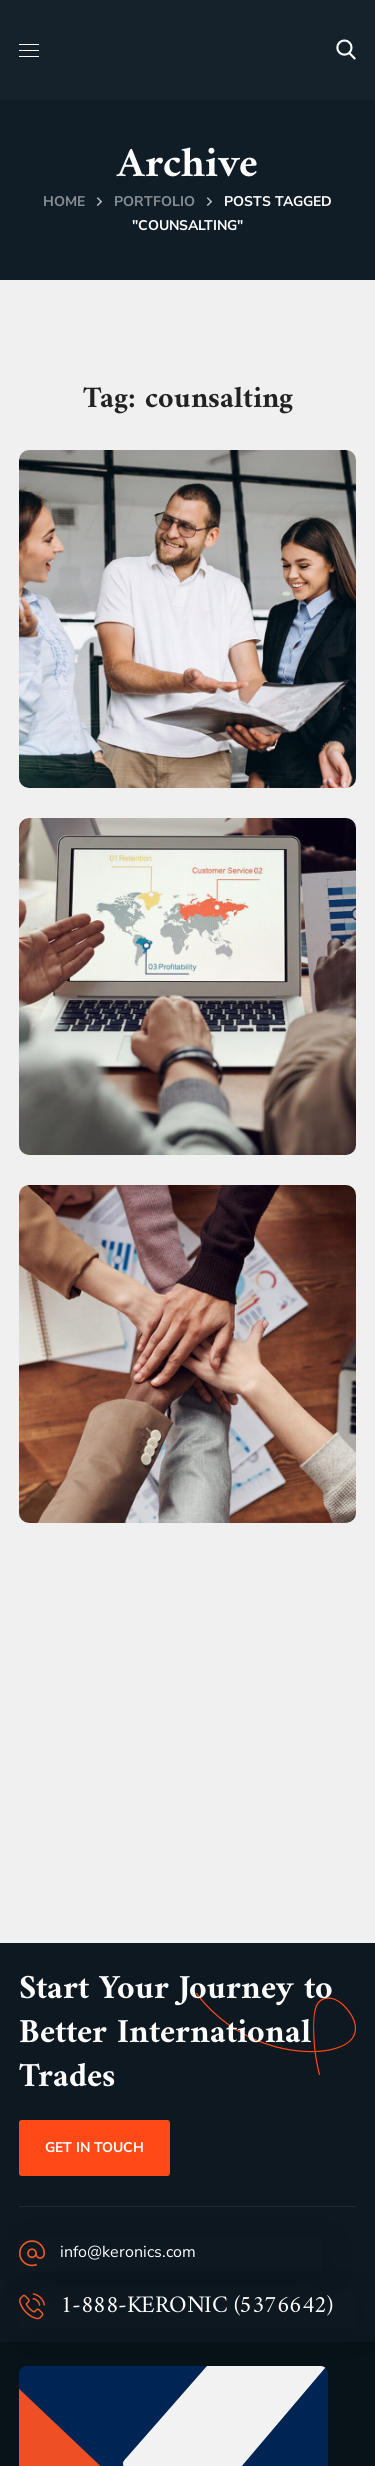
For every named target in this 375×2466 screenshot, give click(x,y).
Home (64, 201)
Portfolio (154, 201)
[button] (346, 50)
